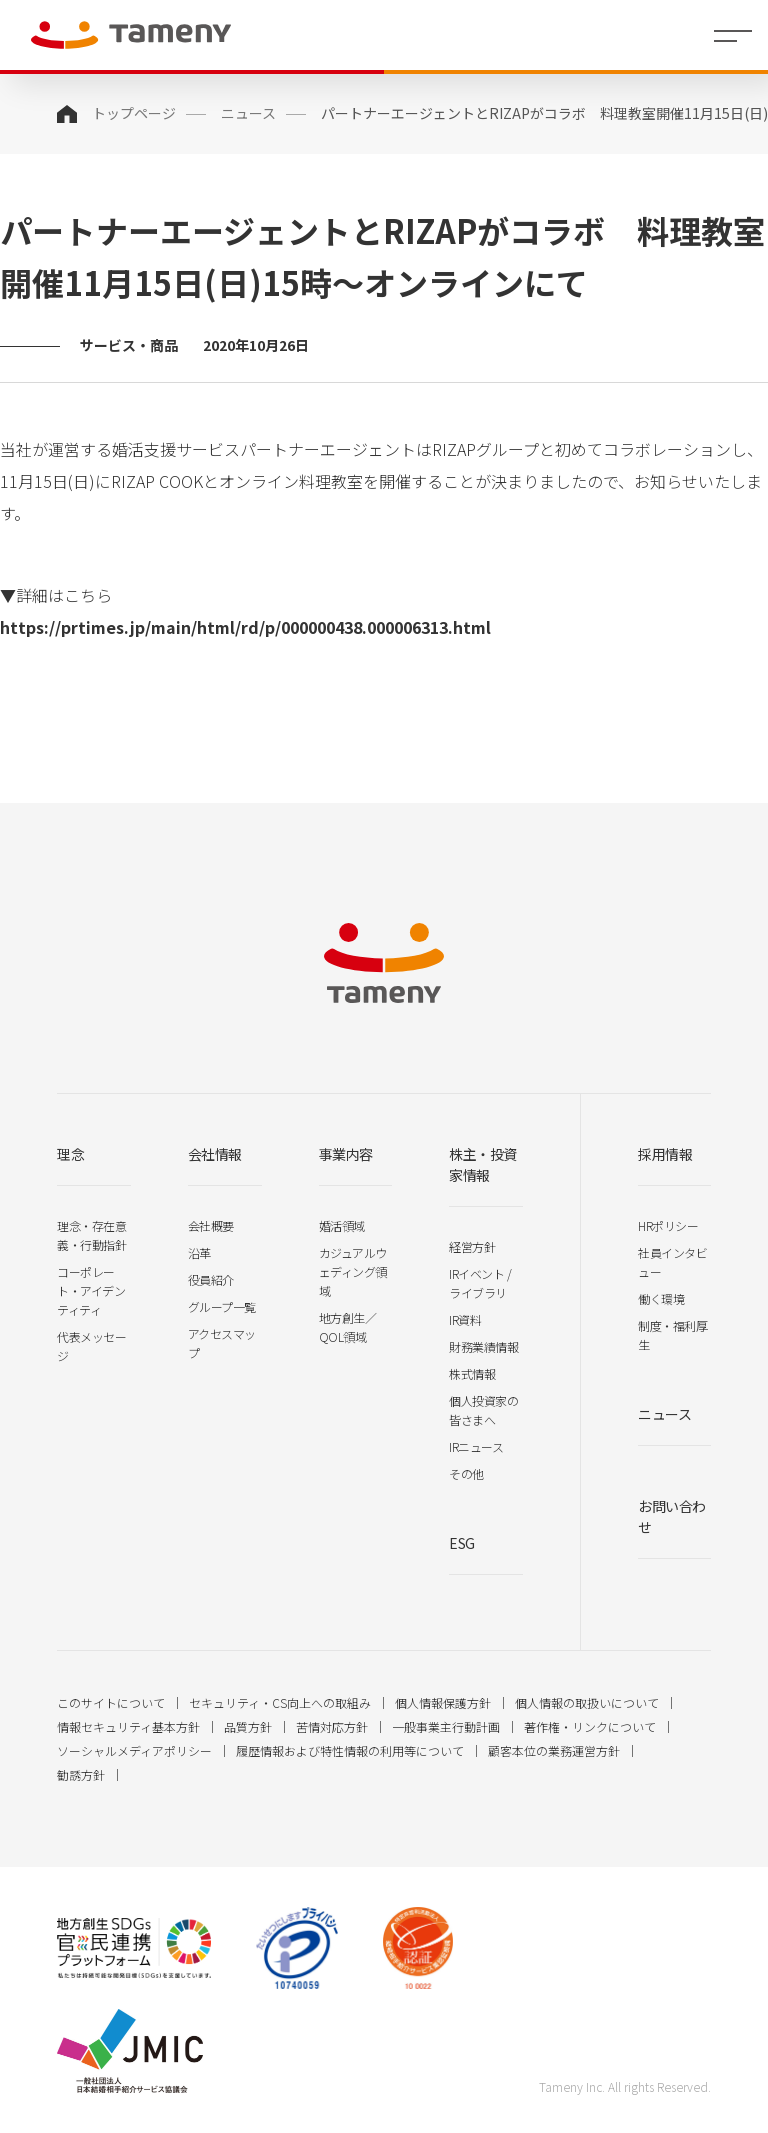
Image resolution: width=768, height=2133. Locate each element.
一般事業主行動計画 (446, 1726)
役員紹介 (211, 1279)
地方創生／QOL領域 (348, 1327)
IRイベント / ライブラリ (480, 1283)
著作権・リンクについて (590, 1726)
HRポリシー (668, 1225)
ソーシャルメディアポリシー (134, 1750)
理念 (70, 1154)
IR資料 (465, 1319)
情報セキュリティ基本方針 (128, 1726)
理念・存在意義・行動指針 (91, 1235)
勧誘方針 (81, 1774)
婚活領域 (342, 1225)
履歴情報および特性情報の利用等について (350, 1750)
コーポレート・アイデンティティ (91, 1290)
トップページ (134, 113)
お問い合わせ (672, 1516)
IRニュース (476, 1446)
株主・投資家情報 (483, 1164)
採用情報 (665, 1154)
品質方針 (248, 1726)
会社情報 (215, 1154)
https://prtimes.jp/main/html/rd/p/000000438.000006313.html (245, 627)
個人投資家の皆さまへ (483, 1410)
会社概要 (211, 1225)
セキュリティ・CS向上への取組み (280, 1702)
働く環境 (661, 1298)
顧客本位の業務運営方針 (554, 1750)
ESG (462, 1543)
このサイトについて (111, 1702)
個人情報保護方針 (443, 1702)
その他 (466, 1473)
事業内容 (346, 1154)
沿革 (199, 1252)
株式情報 (472, 1373)
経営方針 (472, 1246)
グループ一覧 (222, 1306)
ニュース (248, 113)
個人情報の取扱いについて (587, 1702)
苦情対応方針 (332, 1726)
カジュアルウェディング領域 (353, 1271)
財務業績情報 (483, 1346)
